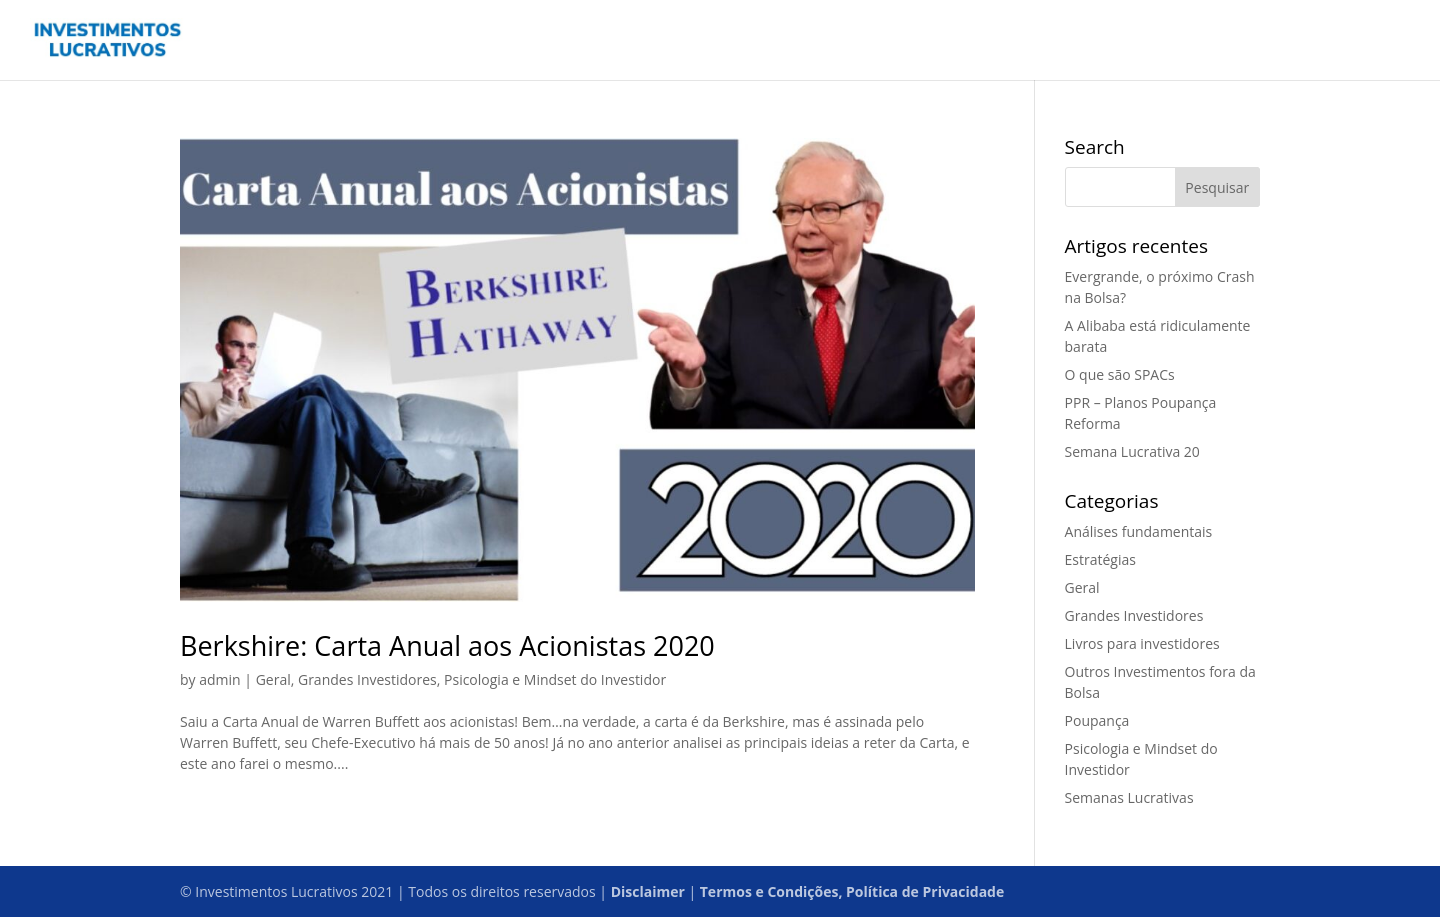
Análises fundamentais (1139, 531)
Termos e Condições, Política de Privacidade (852, 891)
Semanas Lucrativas (1129, 797)
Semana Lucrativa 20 (1132, 451)
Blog (1126, 41)
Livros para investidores (1142, 643)
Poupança (1097, 720)
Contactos (1198, 41)
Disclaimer (648, 891)
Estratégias (1100, 559)
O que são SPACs (1120, 374)
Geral (273, 679)
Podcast (1280, 41)
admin (219, 679)
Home (1070, 41)
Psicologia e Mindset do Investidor (555, 679)
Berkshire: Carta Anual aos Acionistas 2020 (447, 645)
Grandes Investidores (367, 679)
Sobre (1348, 41)
